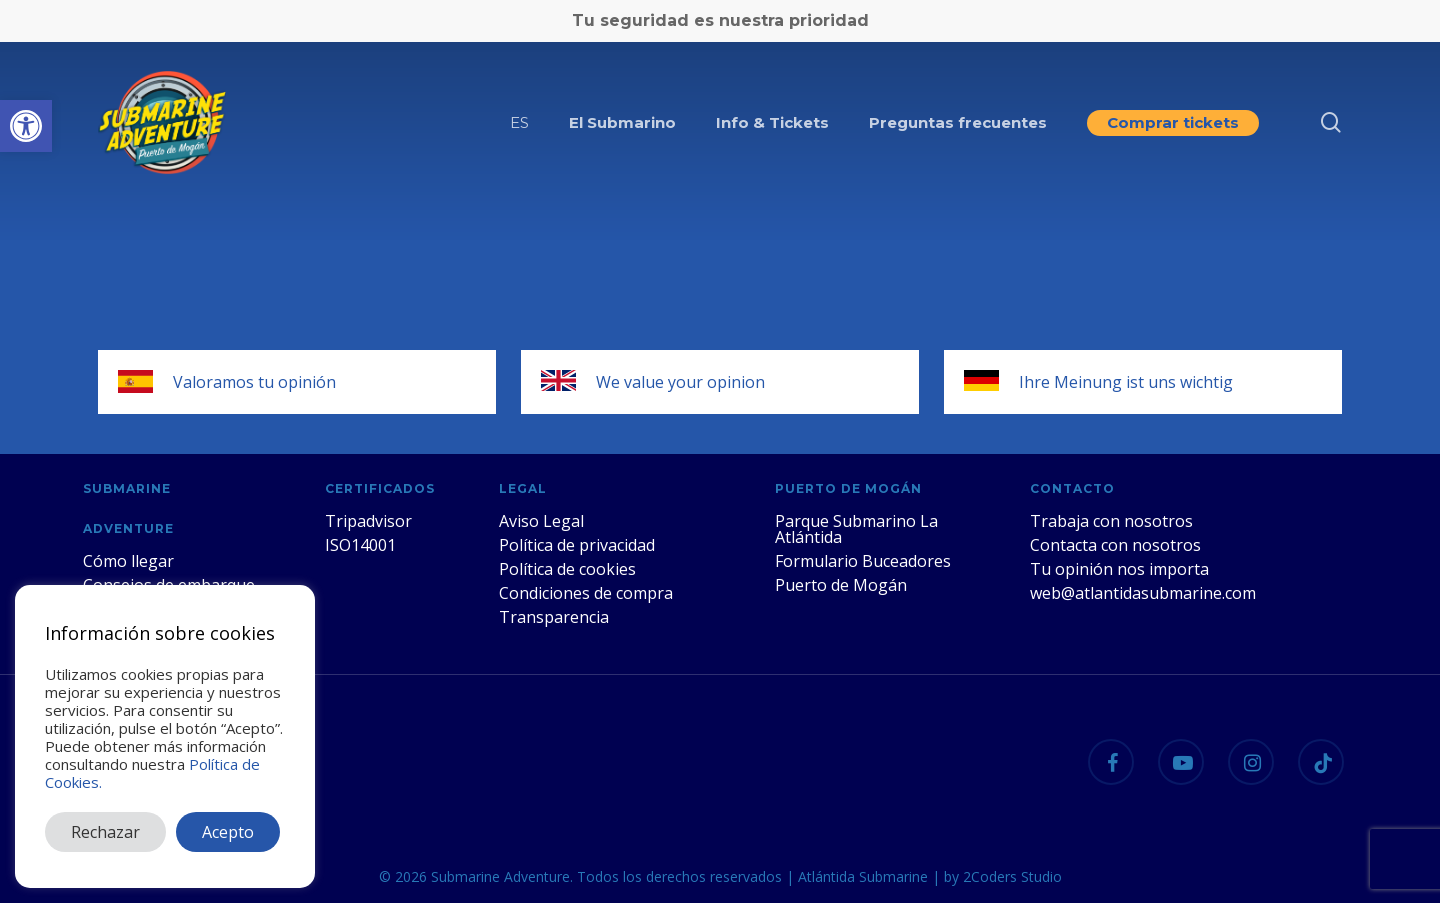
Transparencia (554, 617)
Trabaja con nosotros (1111, 521)
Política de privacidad (577, 545)
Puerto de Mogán (841, 585)
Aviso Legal (541, 521)
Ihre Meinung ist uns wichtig (1126, 382)
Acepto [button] (228, 832)
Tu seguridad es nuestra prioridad (720, 20)
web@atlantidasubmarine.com (1143, 593)
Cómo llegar (128, 561)
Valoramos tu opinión (254, 382)
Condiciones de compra (586, 593)
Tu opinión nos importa (1119, 569)
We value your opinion (680, 382)
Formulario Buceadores (863, 561)
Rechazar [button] (105, 832)
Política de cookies (567, 569)
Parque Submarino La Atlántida (856, 529)
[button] (26, 126)
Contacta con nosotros (1115, 545)
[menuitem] (519, 122)
